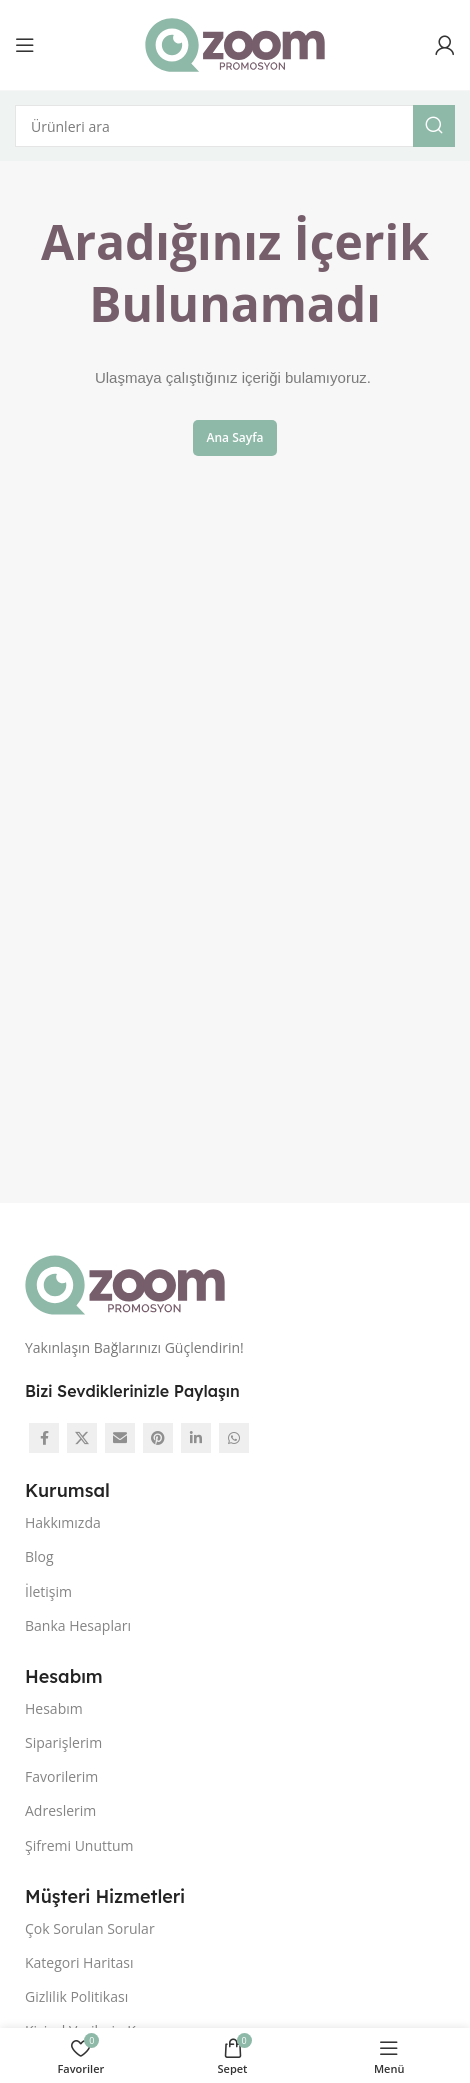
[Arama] (235, 126)
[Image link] (125, 1283)
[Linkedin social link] (196, 1438)
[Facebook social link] (44, 1438)
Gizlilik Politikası (76, 1996)
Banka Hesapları (78, 1625)
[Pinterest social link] (158, 1438)
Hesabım (54, 1708)
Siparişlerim (63, 1742)
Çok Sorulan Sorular (90, 1928)
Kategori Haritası (79, 1962)
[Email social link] (120, 1438)
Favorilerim (61, 1776)
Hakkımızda (63, 1522)
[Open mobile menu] (25, 45)
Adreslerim (60, 1810)
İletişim (48, 1591)
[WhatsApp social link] (234, 1438)
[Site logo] (235, 43)
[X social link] (82, 1438)
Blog (39, 1556)
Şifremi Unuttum (79, 1845)
